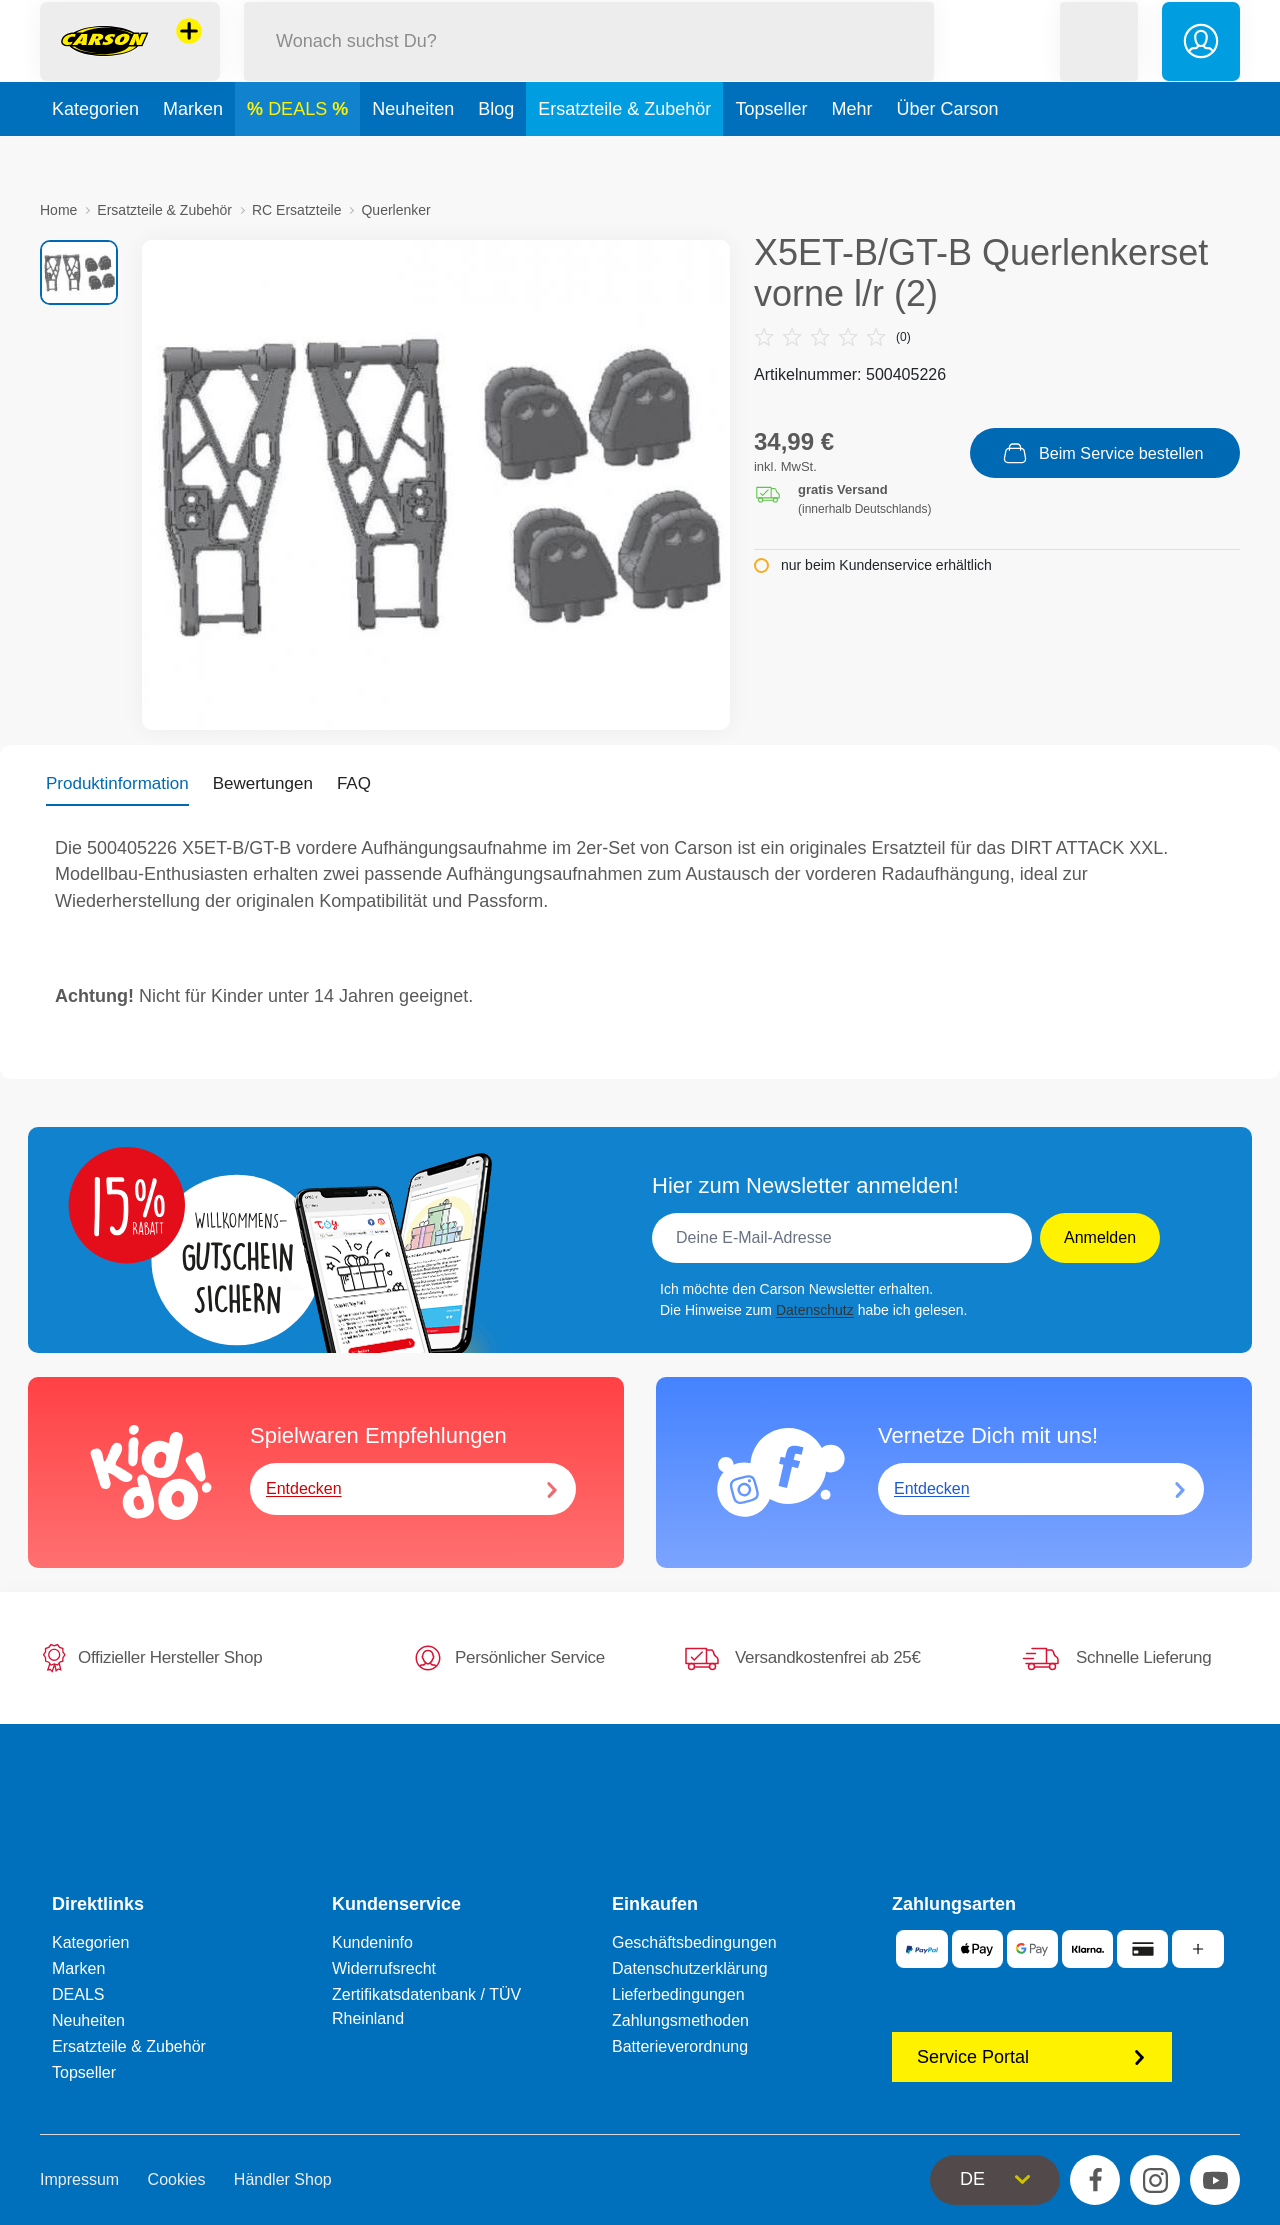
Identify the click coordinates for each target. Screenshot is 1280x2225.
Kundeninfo (372, 1942)
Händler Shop (283, 2179)
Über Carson (947, 154)
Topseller (771, 154)
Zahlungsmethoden (680, 2020)
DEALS (300, 154)
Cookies (177, 2179)
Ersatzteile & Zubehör (624, 154)
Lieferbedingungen (678, 1994)
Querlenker (395, 210)
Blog (496, 154)
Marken (193, 154)
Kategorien (95, 154)
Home (58, 210)
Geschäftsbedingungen (694, 1942)
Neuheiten (413, 154)
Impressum (79, 2179)
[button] (1099, 63)
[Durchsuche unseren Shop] (589, 63)
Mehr (851, 154)
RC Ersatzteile (296, 210)
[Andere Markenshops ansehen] (189, 54)
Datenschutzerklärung (690, 1968)
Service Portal (1032, 2057)
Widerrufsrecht (384, 1968)
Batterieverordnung (680, 2046)
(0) (832, 337)
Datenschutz (815, 1310)
